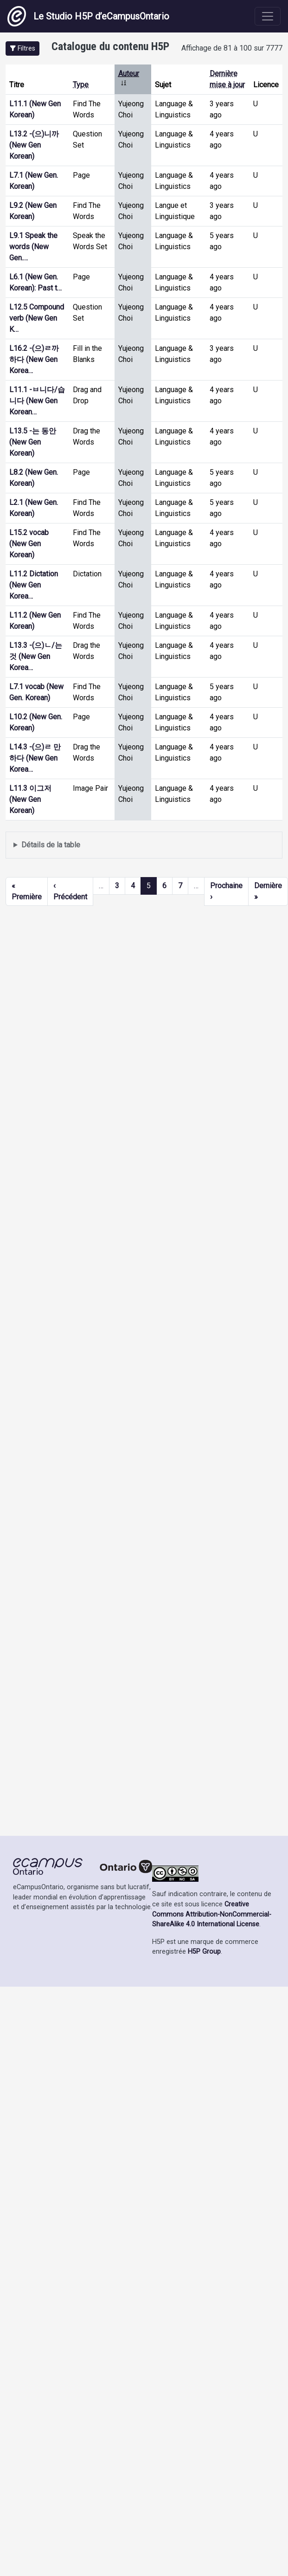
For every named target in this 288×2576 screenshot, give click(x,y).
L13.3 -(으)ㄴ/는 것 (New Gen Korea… (35, 656)
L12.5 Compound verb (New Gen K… (36, 318)
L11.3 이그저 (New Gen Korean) (30, 799)
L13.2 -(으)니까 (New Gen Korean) (34, 145)
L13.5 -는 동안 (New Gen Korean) (32, 442)
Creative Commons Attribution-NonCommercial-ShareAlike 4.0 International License (211, 1914)
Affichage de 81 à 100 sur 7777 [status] (231, 48)
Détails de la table (50, 844)
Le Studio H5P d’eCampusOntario (88, 16)
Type (81, 84)
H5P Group (204, 1952)
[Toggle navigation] (268, 16)
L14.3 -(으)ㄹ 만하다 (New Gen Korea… (35, 758)
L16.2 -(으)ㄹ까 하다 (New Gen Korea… (34, 359)
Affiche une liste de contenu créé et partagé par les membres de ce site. (144, 845)
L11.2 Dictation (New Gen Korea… (33, 584)
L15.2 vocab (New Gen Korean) (29, 543)
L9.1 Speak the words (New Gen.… (33, 246)
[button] (22, 48)
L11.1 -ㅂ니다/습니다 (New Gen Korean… (37, 400)
